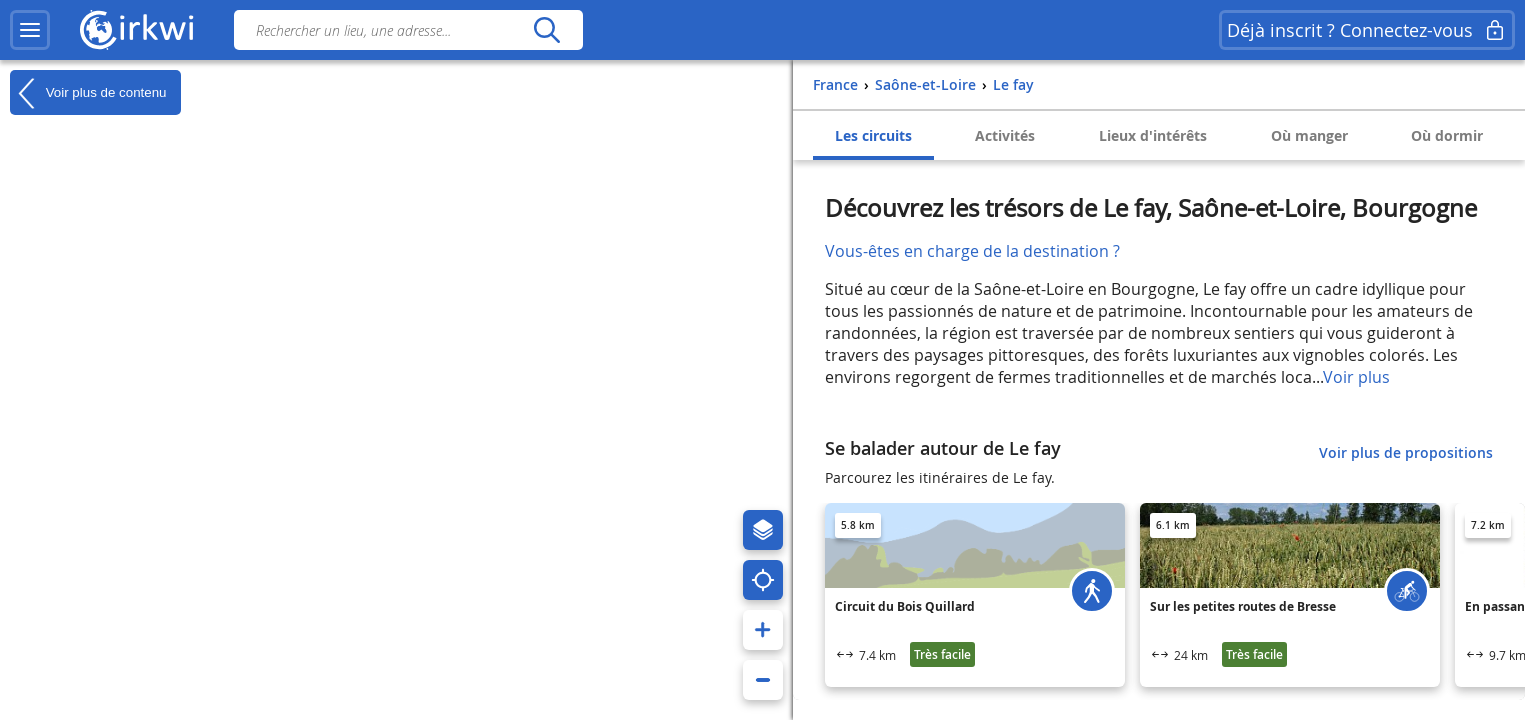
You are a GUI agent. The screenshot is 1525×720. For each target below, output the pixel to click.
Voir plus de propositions (1406, 452)
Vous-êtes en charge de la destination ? (972, 251)
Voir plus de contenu (88, 93)
